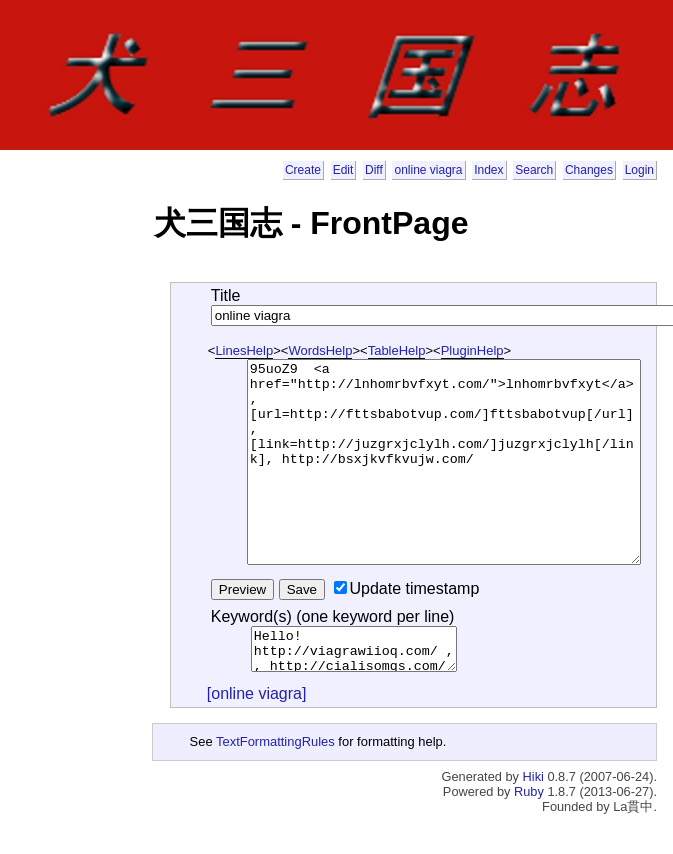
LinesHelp (244, 350)
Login (639, 170)
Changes (589, 170)
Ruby (529, 791)
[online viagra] (257, 693)
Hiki (533, 776)
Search (534, 170)
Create (303, 170)
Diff (374, 170)
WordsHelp (320, 350)
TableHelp (397, 350)
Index (488, 170)
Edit (343, 170)
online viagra (428, 170)
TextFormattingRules (275, 741)
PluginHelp (472, 350)
